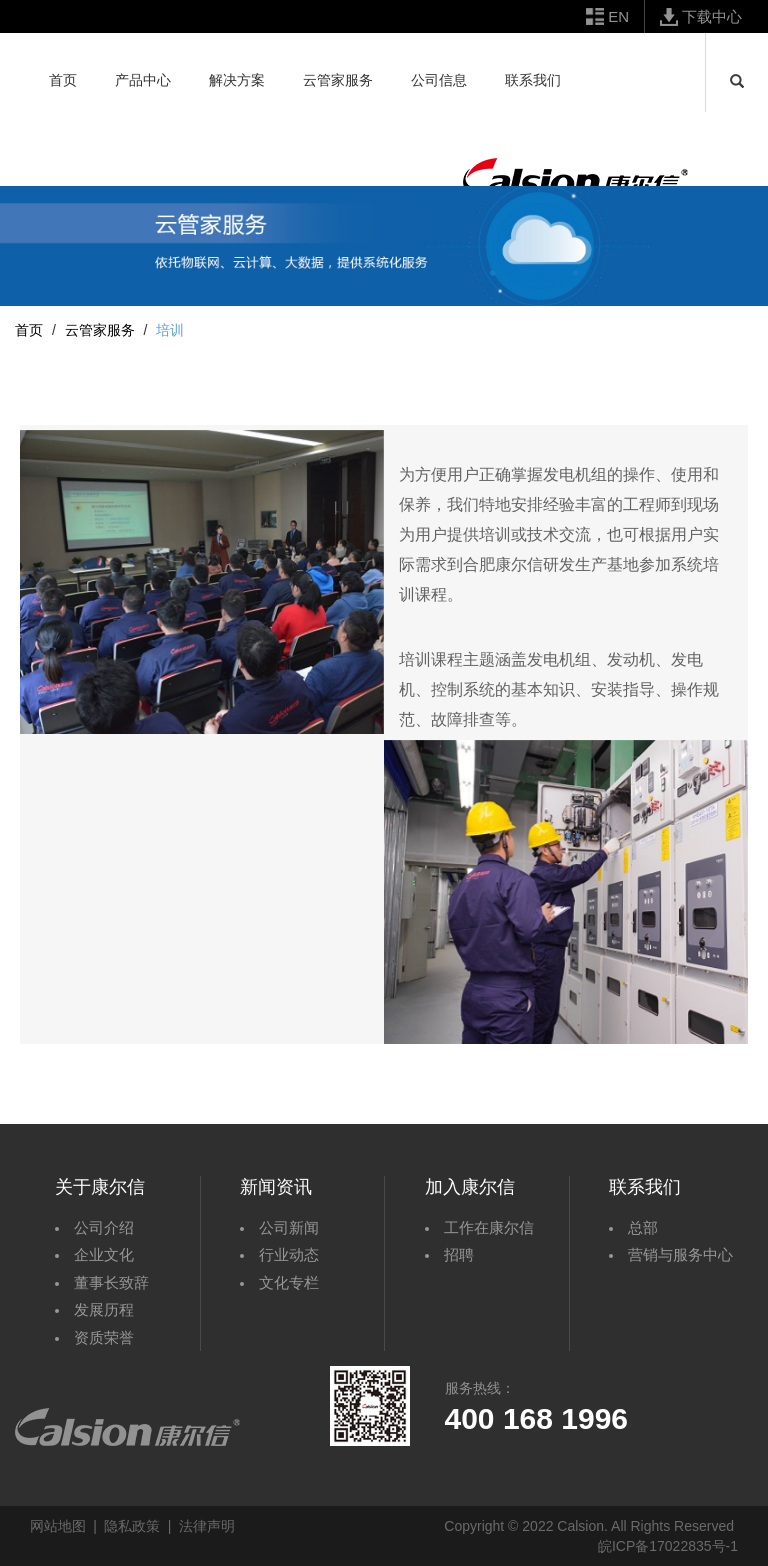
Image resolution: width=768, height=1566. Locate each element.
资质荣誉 (104, 1337)
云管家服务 (100, 330)
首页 (29, 330)
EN (618, 16)
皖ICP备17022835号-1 (668, 1546)
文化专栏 (289, 1282)
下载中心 (712, 16)
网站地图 (58, 1526)
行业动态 (289, 1254)
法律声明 (207, 1526)
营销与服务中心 (680, 1254)
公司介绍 (104, 1227)
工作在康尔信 (489, 1227)
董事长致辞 (111, 1282)
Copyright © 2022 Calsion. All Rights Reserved (589, 1526)
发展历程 (104, 1309)
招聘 (459, 1254)
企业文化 (104, 1254)
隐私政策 (132, 1526)
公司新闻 (289, 1227)
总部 (643, 1227)
